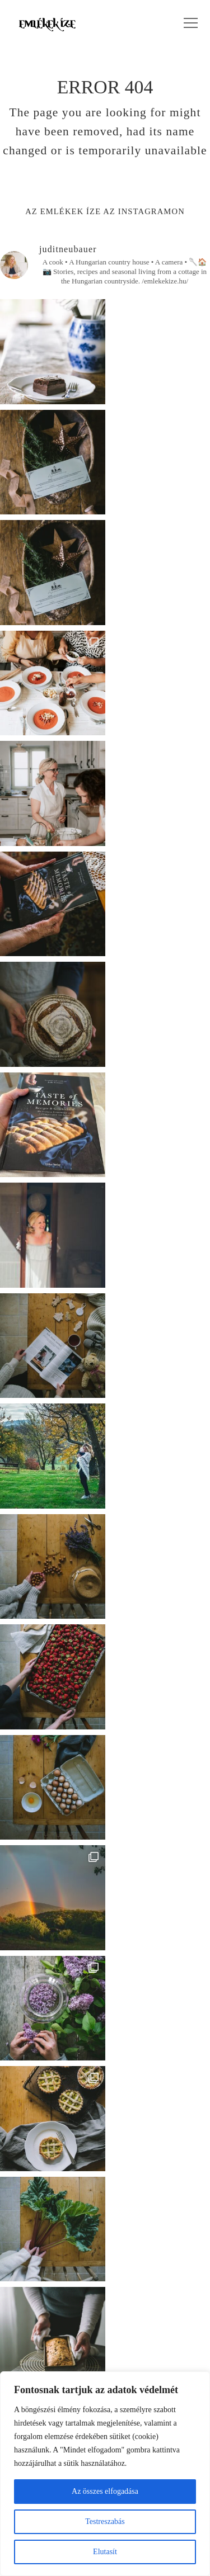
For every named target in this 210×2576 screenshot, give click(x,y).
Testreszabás (105, 2521)
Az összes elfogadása (105, 2491)
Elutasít (105, 2551)
